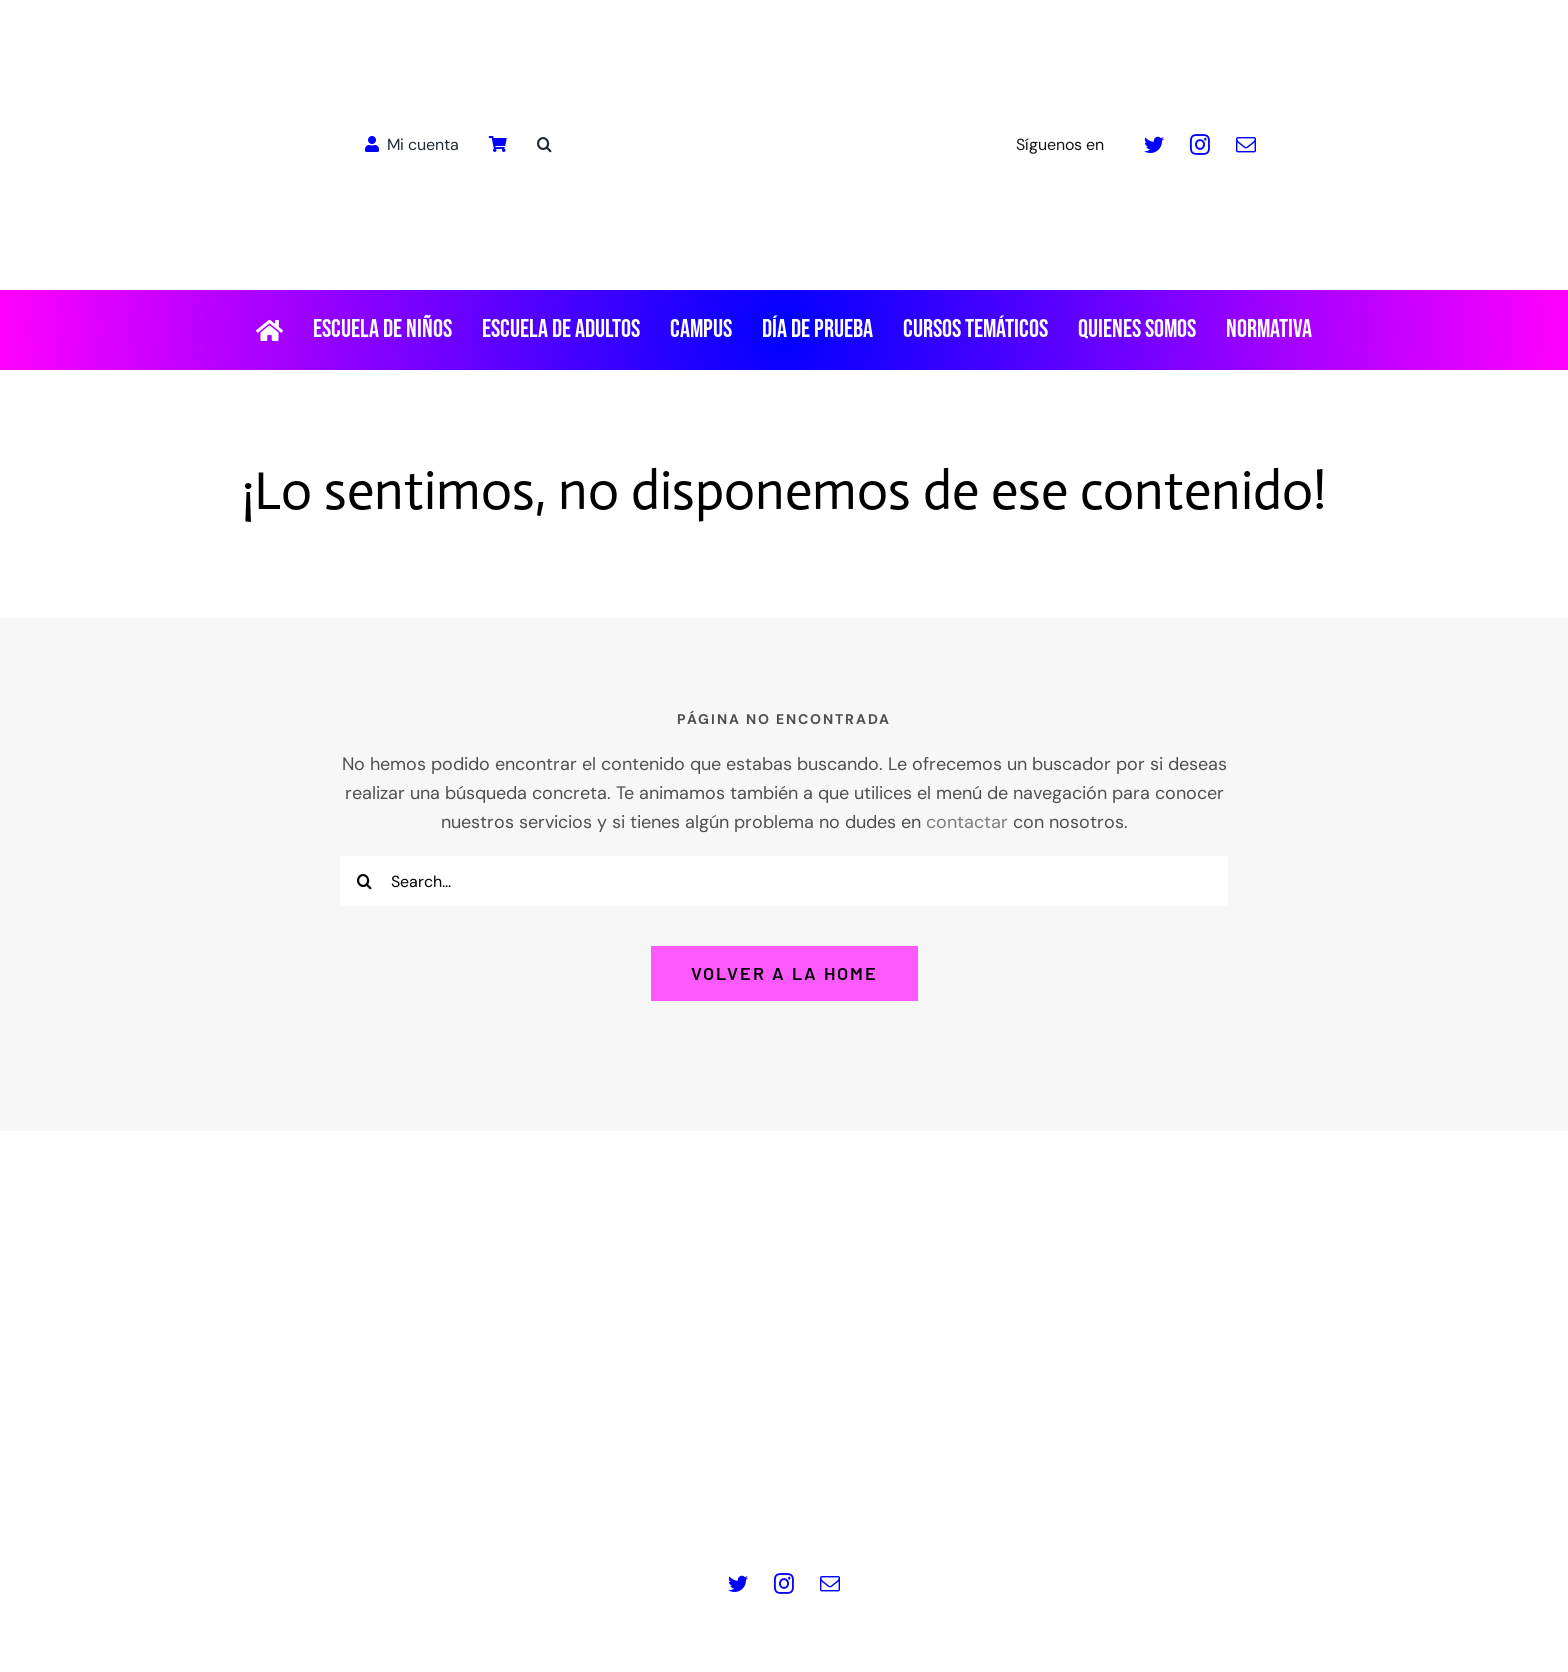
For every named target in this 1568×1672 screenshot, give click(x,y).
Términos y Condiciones (969, 1503)
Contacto (1120, 1503)
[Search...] (784, 881)
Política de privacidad (600, 1503)
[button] (544, 145)
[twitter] (1154, 145)
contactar (967, 822)
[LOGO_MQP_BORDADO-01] (784, 24)
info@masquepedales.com (897, 1438)
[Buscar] (365, 881)
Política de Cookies (779, 1503)
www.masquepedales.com (669, 1438)
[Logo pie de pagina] (784, 1230)
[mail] (1246, 145)
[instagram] (1200, 145)
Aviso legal (454, 1503)
